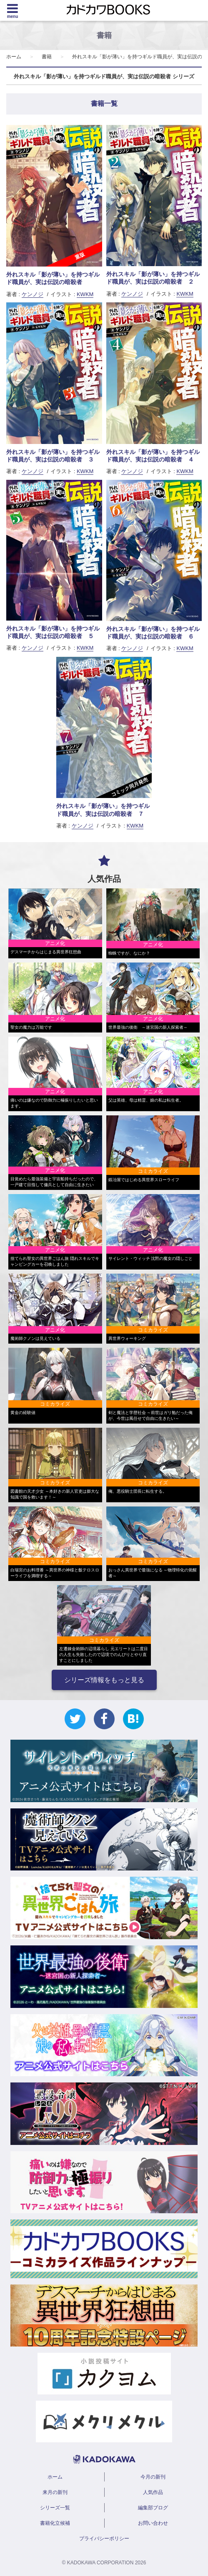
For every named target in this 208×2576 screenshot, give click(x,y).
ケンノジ (32, 294)
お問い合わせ (153, 2523)
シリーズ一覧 (55, 2508)
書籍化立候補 (55, 2523)
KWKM (85, 294)
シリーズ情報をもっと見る (104, 1679)
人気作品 (153, 2492)
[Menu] (12, 10)
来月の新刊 (55, 2492)
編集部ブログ (153, 2508)
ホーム (13, 57)
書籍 (47, 57)
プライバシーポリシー (104, 2538)
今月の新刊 (152, 2477)
